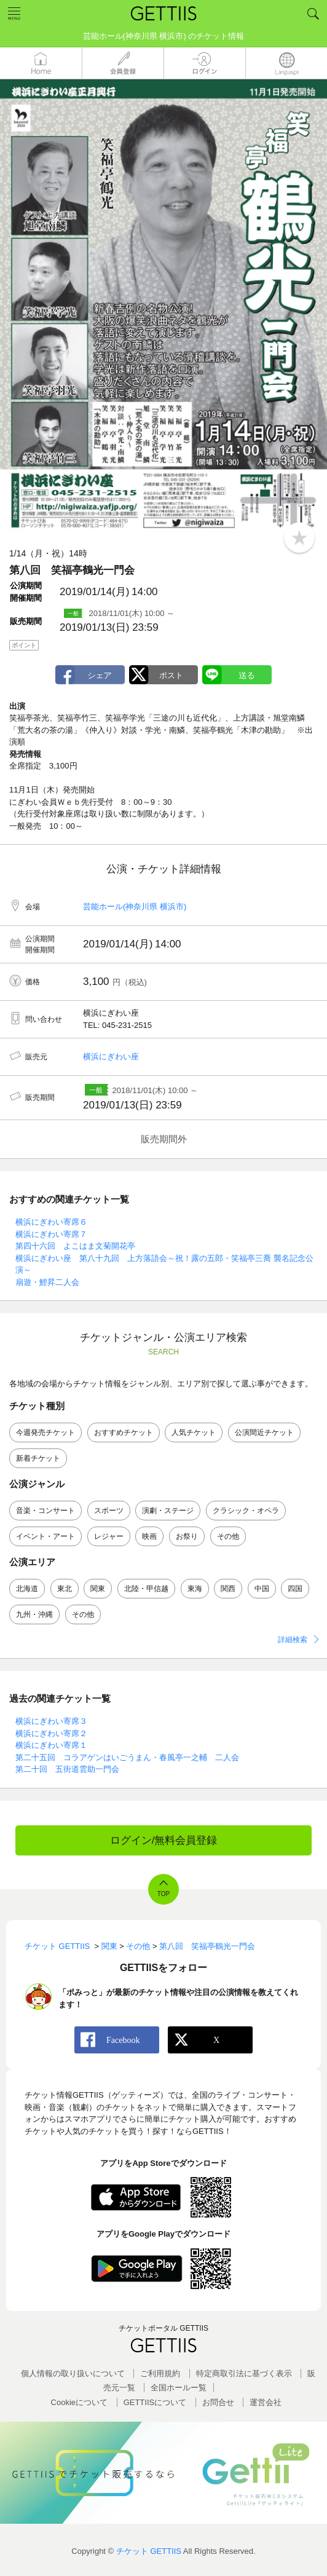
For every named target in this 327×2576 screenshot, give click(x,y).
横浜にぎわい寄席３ (51, 1721)
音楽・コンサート (45, 1510)
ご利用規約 (160, 2373)
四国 (295, 1588)
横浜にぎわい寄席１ (51, 1745)
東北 (64, 1588)
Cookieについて (79, 2402)
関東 (97, 1588)
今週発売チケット (45, 1432)
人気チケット (193, 1432)
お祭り (187, 1536)
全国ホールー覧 (179, 2387)
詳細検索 (292, 1639)
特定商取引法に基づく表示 (244, 2373)
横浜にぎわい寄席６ (51, 1222)
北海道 (27, 1588)
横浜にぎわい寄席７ (51, 1234)
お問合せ (218, 2402)
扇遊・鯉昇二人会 (47, 1282)
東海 (194, 1588)
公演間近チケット (264, 1432)
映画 (149, 1536)
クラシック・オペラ (246, 1510)
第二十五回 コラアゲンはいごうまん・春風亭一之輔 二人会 (127, 1757)
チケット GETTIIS (148, 2551)
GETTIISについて (155, 2402)
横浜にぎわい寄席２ (51, 1733)
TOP (163, 1894)
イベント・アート (45, 1536)
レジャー (109, 1536)
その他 (228, 1536)
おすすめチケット (123, 1432)
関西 (228, 1588)
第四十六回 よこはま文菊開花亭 (75, 1245)
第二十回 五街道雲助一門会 (67, 1769)
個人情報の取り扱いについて (73, 2373)
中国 (261, 1588)
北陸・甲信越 (146, 1588)
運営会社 (266, 2402)
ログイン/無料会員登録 (164, 1840)
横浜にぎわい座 (111, 1056)
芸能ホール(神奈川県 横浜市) (134, 906)
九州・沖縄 (34, 1614)
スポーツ (109, 1510)
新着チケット (38, 1458)
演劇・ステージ (168, 1510)
